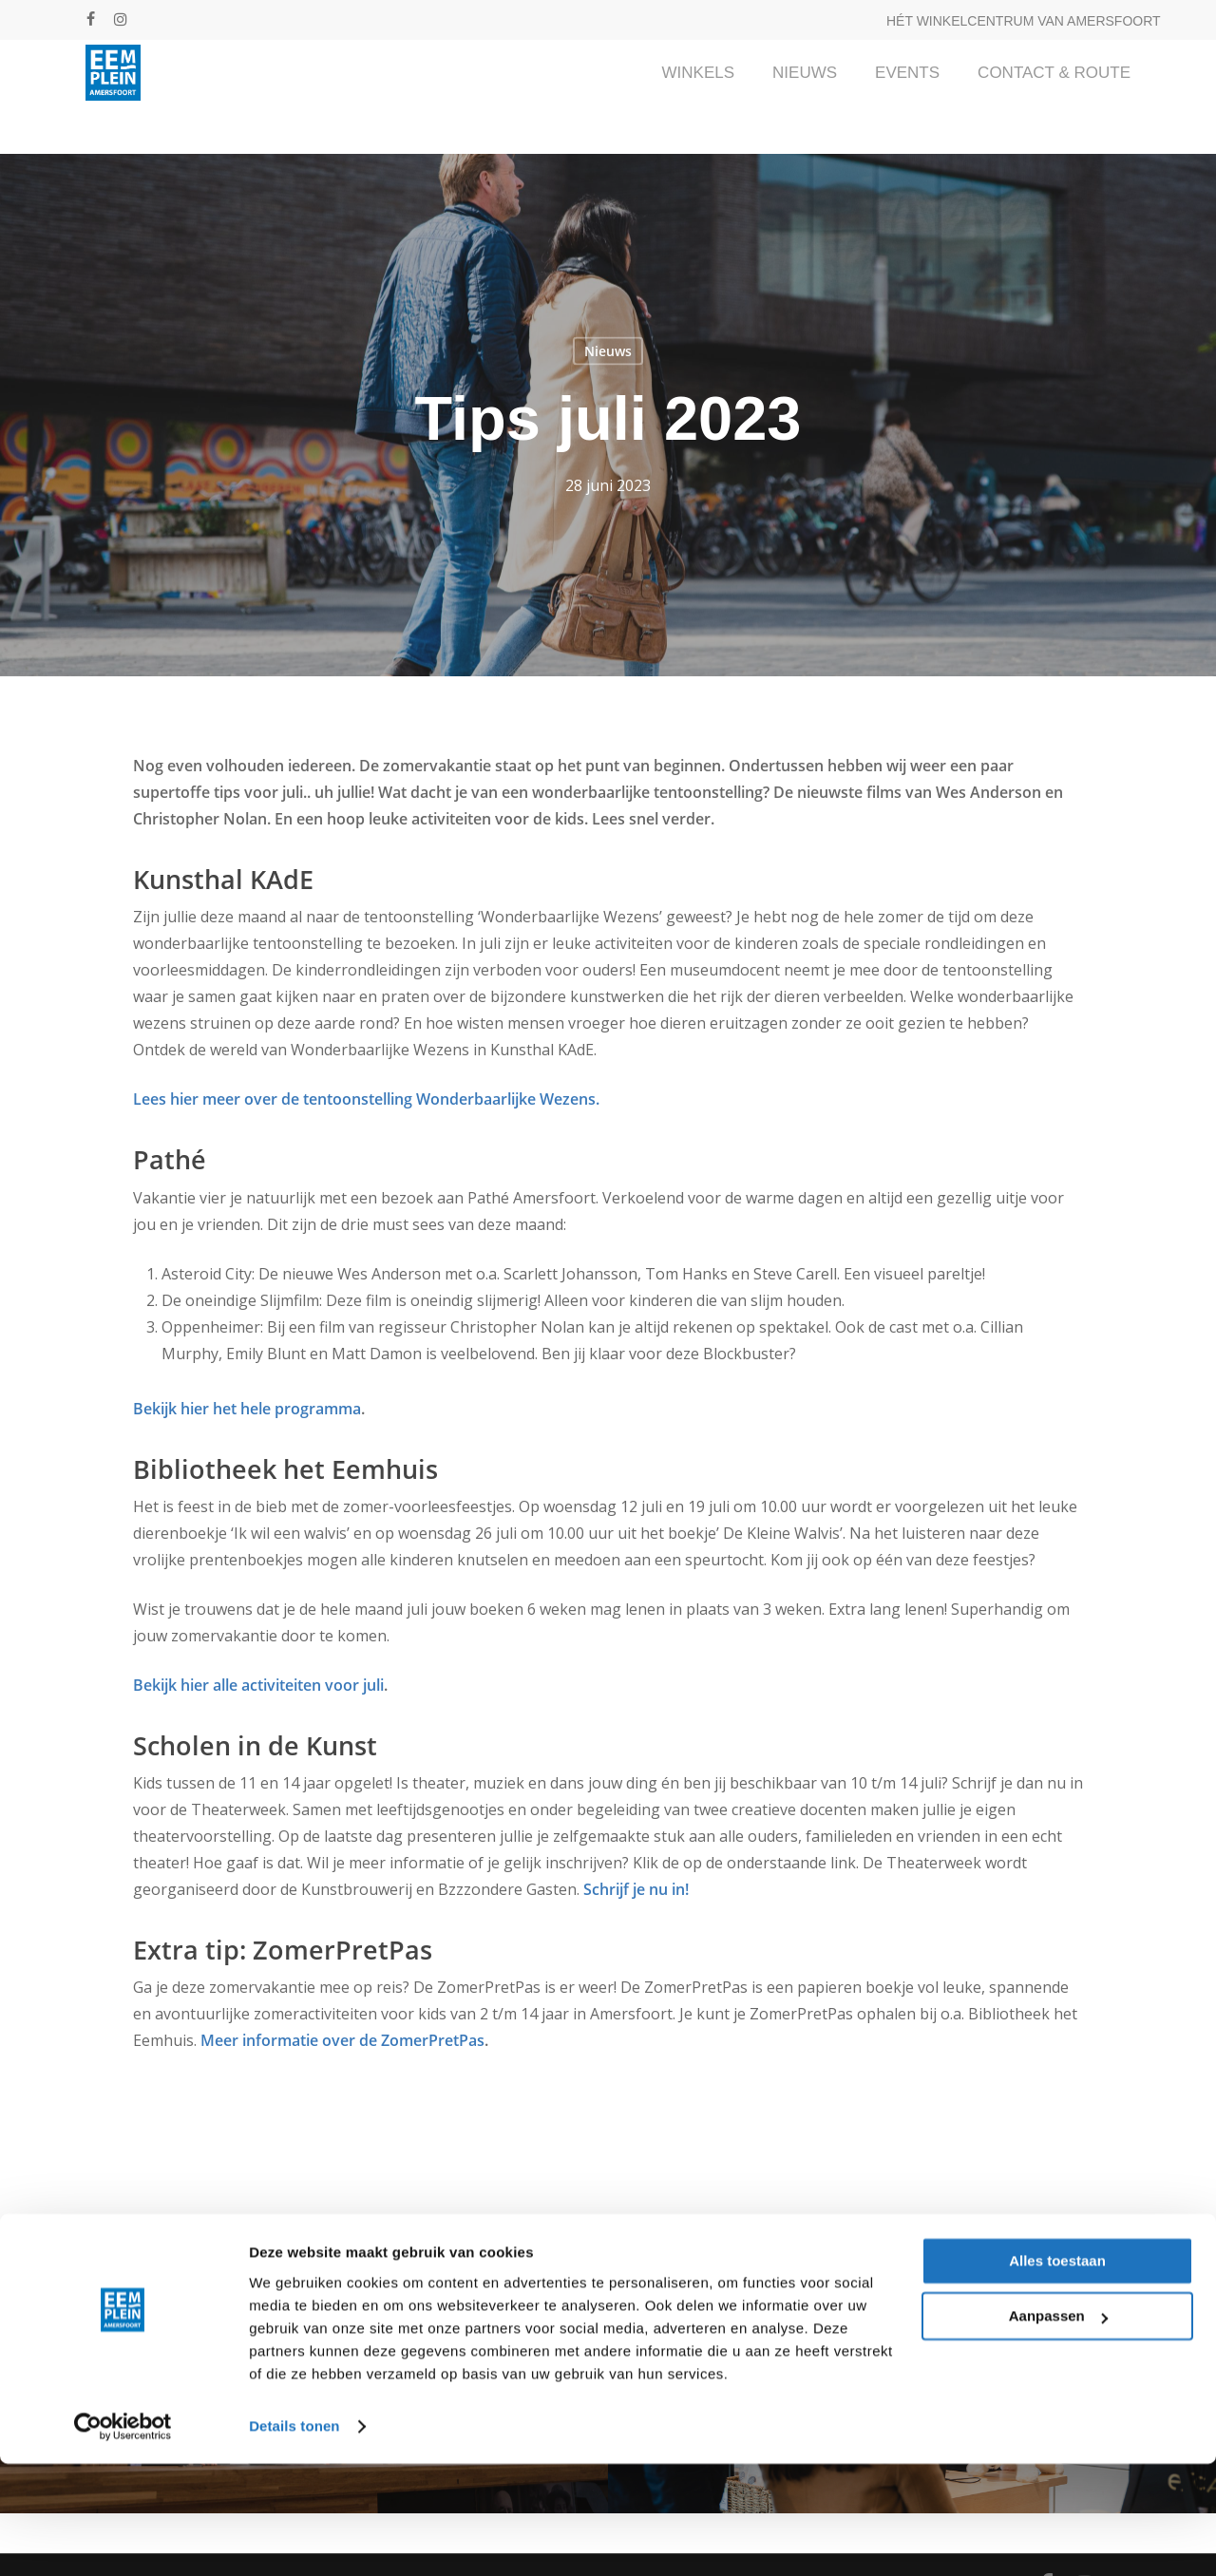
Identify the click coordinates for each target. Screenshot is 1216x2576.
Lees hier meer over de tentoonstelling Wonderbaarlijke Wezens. (366, 1099)
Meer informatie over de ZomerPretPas (342, 2040)
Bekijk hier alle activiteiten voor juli (258, 1685)
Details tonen (294, 2538)
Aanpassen (1058, 2428)
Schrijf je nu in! (636, 1889)
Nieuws (608, 351)
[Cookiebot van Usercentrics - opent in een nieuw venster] (123, 2539)
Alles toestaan (1057, 2373)
